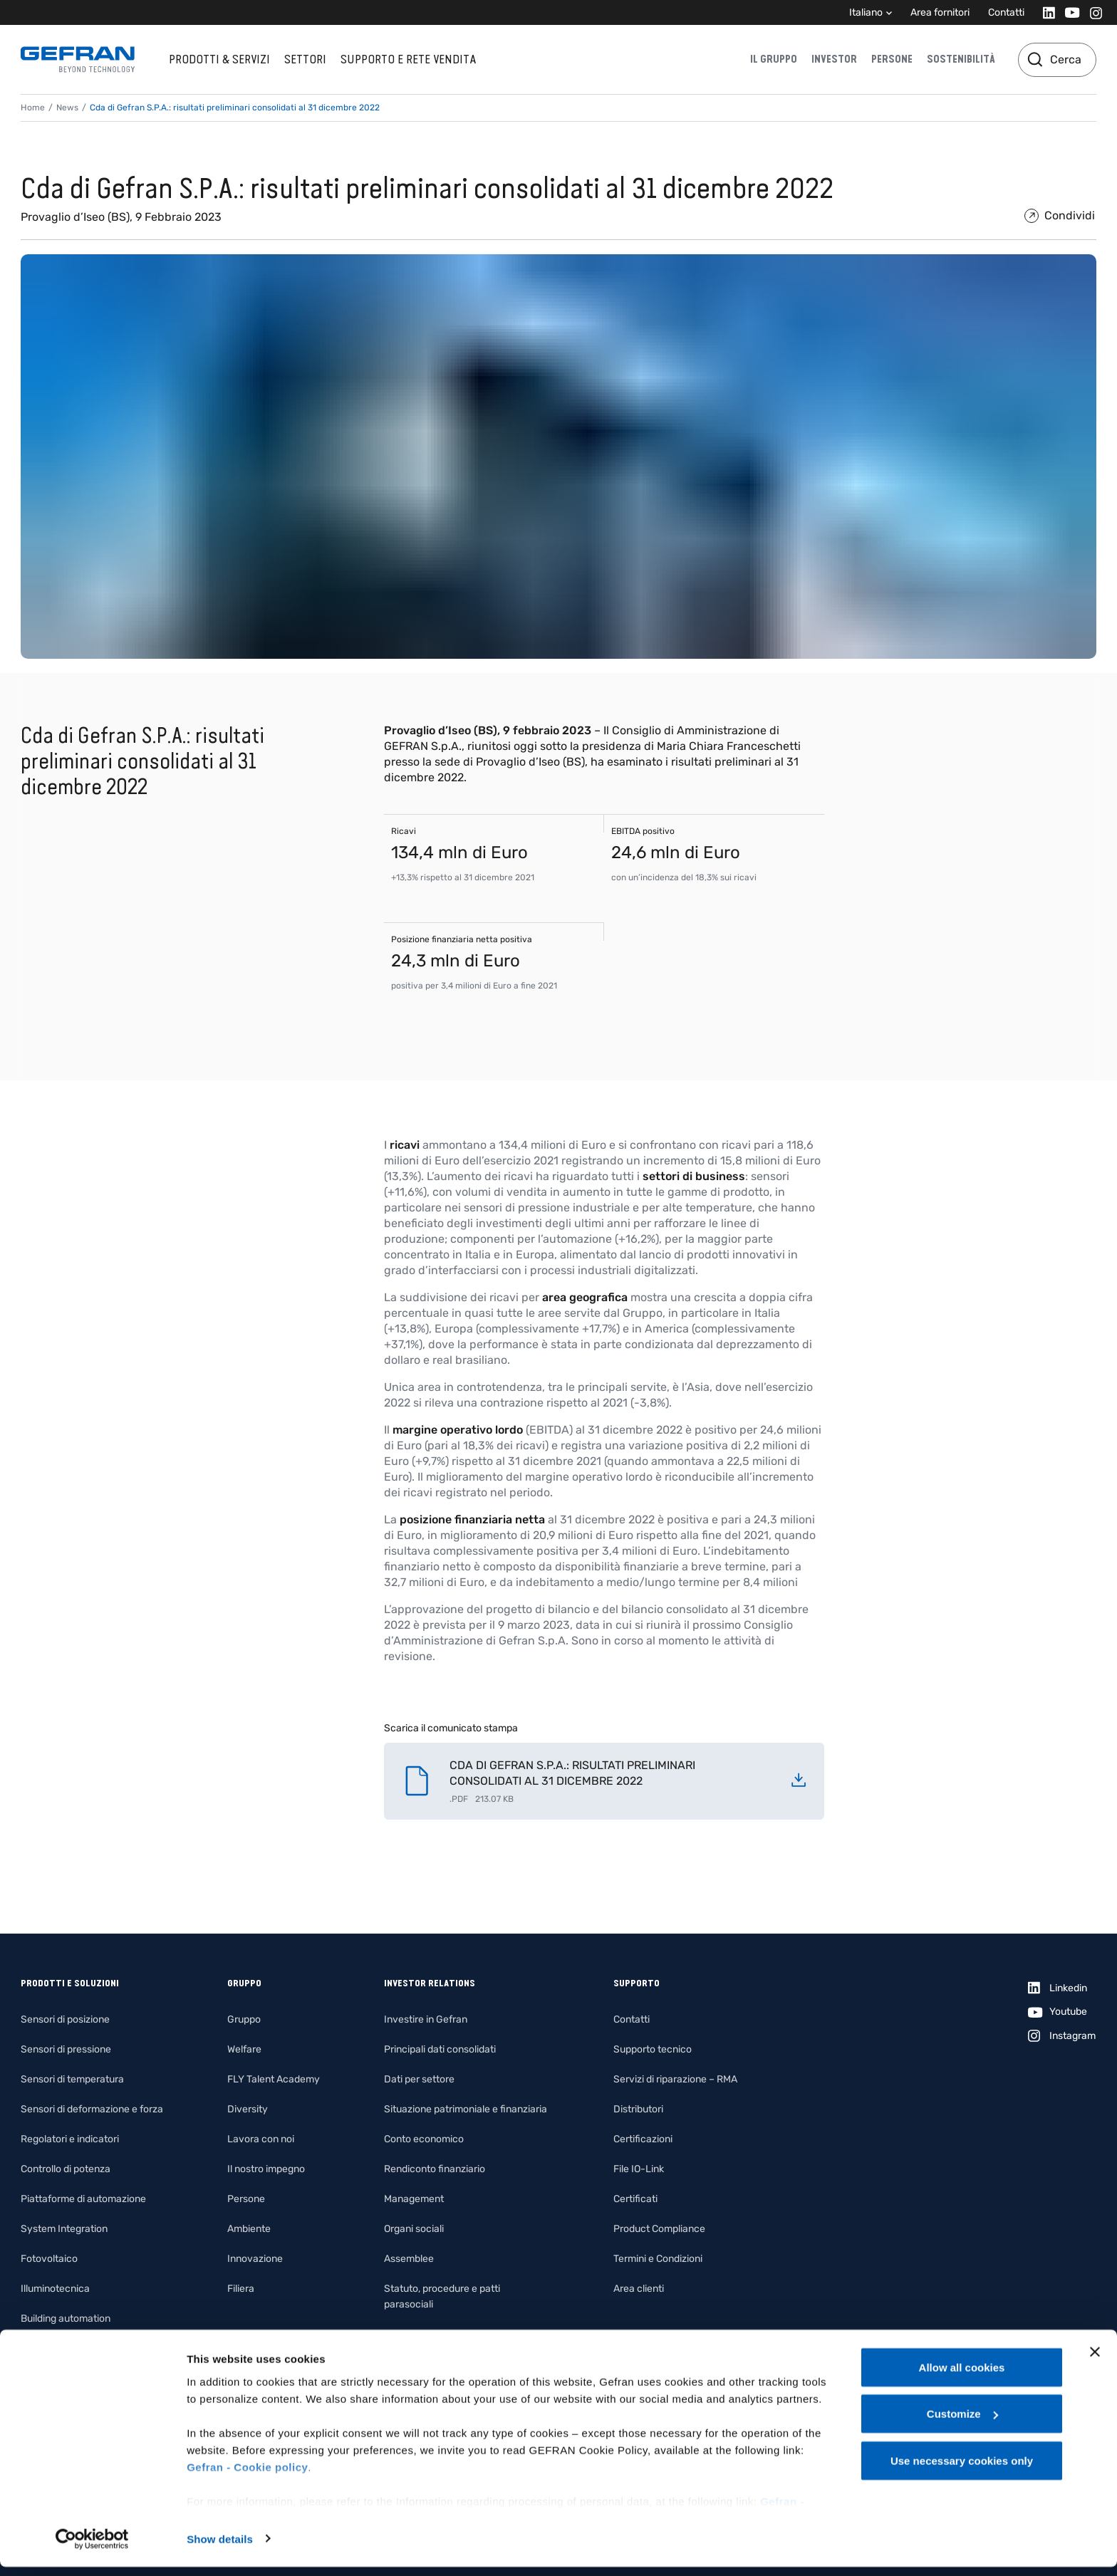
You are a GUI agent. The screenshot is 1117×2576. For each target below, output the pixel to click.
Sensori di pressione (66, 2049)
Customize (962, 2423)
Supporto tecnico (652, 2049)
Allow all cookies (962, 2376)
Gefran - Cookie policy (247, 2476)
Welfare (244, 2049)
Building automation (65, 2318)
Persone (892, 59)
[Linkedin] (1045, 12)
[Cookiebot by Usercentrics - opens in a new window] (92, 2548)
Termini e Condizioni (657, 2259)
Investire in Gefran (425, 2019)
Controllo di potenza (65, 2169)
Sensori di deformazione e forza (92, 2109)
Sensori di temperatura (72, 2079)
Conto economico (424, 2139)
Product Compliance (659, 2229)
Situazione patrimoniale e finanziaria (465, 2109)
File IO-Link (638, 2169)
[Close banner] (1095, 2361)
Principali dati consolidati (440, 2049)
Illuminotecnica (55, 2289)
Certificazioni (642, 2139)
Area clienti (638, 2289)
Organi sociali (414, 2229)
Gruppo (244, 2019)
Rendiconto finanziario (434, 2169)
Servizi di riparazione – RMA (675, 2079)
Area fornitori (940, 12)
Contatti (1006, 12)
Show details (220, 2548)
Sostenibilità (961, 59)
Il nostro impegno (266, 2169)
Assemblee (409, 2259)
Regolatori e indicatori (70, 2139)
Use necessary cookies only (961, 2469)
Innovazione (255, 2259)
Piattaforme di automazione (83, 2199)
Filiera (240, 2289)
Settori (305, 59)
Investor (834, 59)
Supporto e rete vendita (408, 59)
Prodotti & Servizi (219, 59)
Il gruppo (773, 59)
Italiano (866, 12)
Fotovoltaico (49, 2259)
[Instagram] (1092, 12)
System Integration (64, 2229)
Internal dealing (419, 2334)
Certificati (635, 2199)
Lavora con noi (260, 2139)
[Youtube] (1068, 12)
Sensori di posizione (65, 2019)
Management (414, 2199)
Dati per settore (419, 2079)
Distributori (638, 2109)
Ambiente (249, 2229)
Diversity (247, 2109)
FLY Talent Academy (273, 2079)
